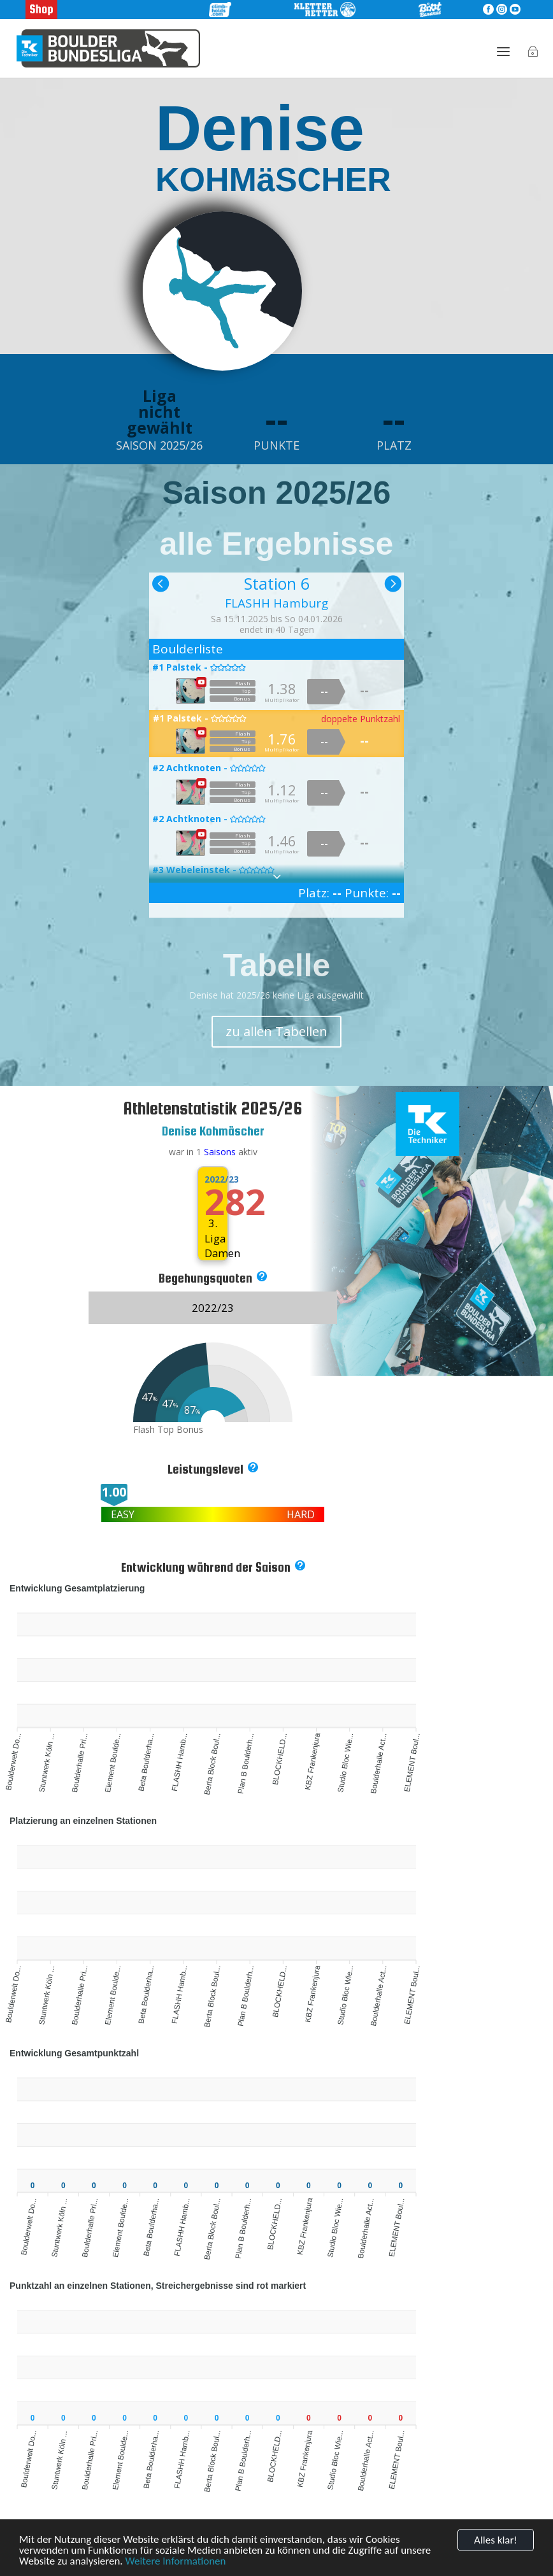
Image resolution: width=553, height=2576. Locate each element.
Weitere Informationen (175, 2562)
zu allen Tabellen (276, 1031)
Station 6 (277, 583)
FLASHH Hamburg (276, 603)
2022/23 (213, 1179)
